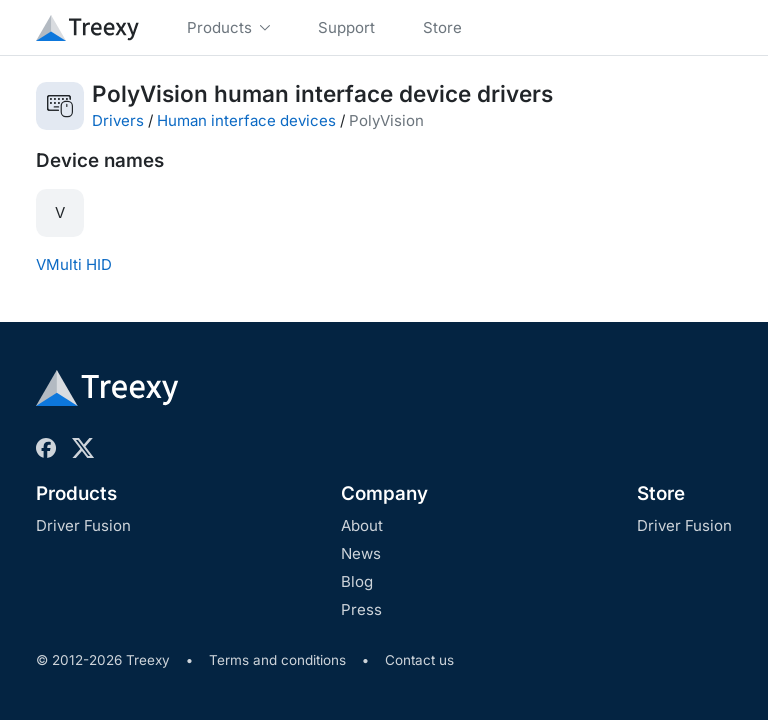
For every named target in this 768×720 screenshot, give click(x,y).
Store (661, 493)
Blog (357, 581)
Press (361, 609)
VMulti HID (74, 264)
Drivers (118, 120)
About (362, 525)
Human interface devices (246, 120)
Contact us (419, 660)
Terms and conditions (277, 660)
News (361, 553)
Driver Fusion (83, 525)
